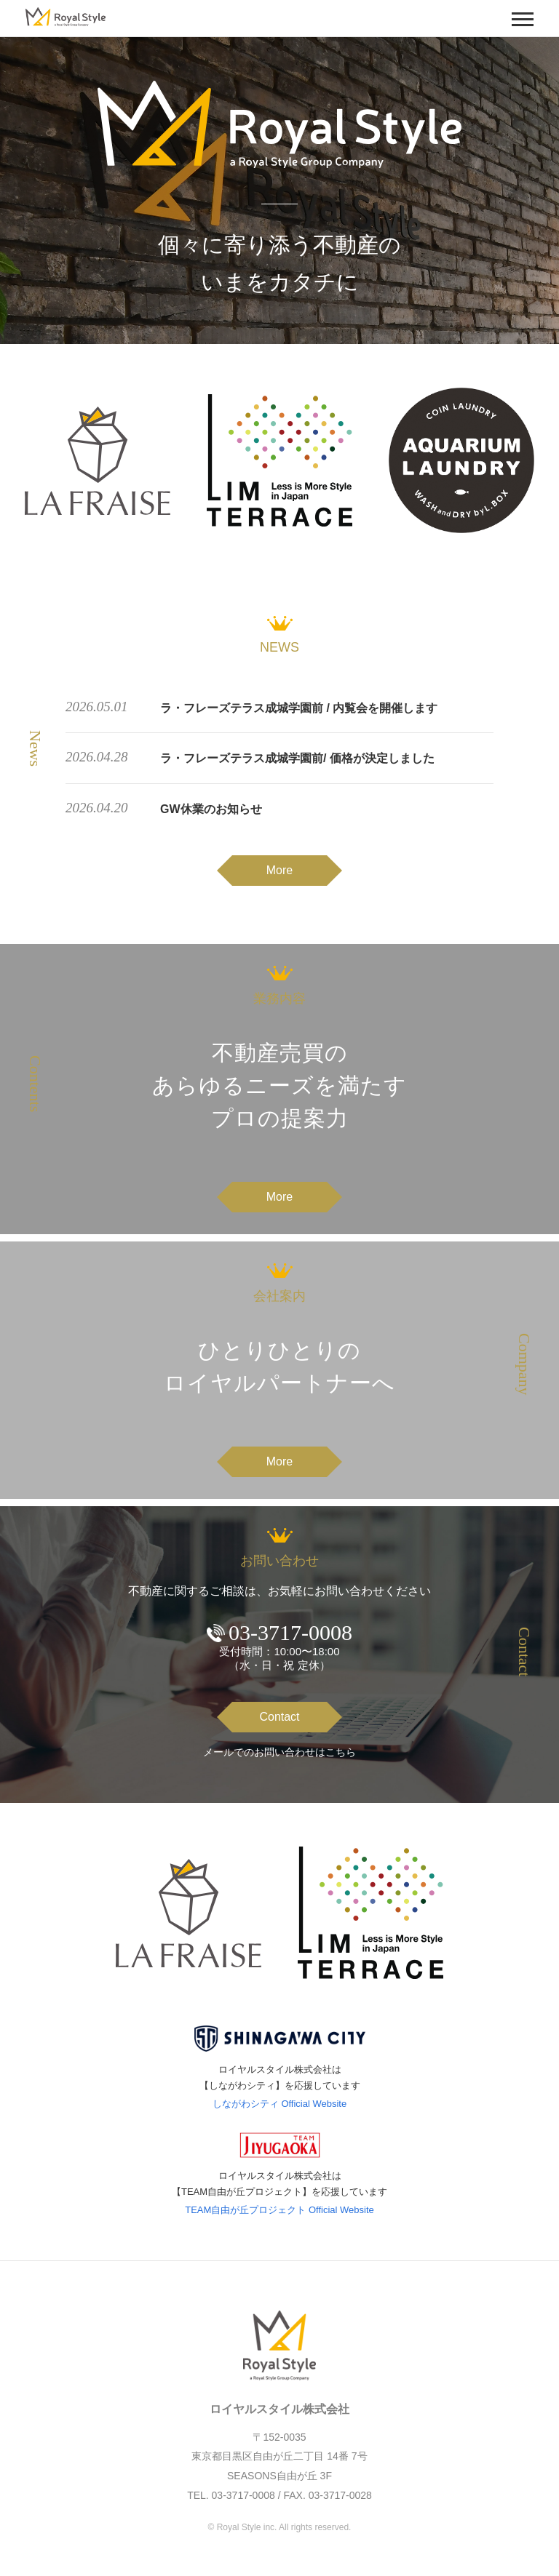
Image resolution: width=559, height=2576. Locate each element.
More (279, 870)
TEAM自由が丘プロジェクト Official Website (279, 2209)
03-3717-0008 (290, 1632)
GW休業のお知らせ (211, 809)
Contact (279, 1717)
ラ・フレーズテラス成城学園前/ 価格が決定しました (297, 758)
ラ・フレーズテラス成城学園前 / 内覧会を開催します (298, 708)
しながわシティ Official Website (279, 2103)
